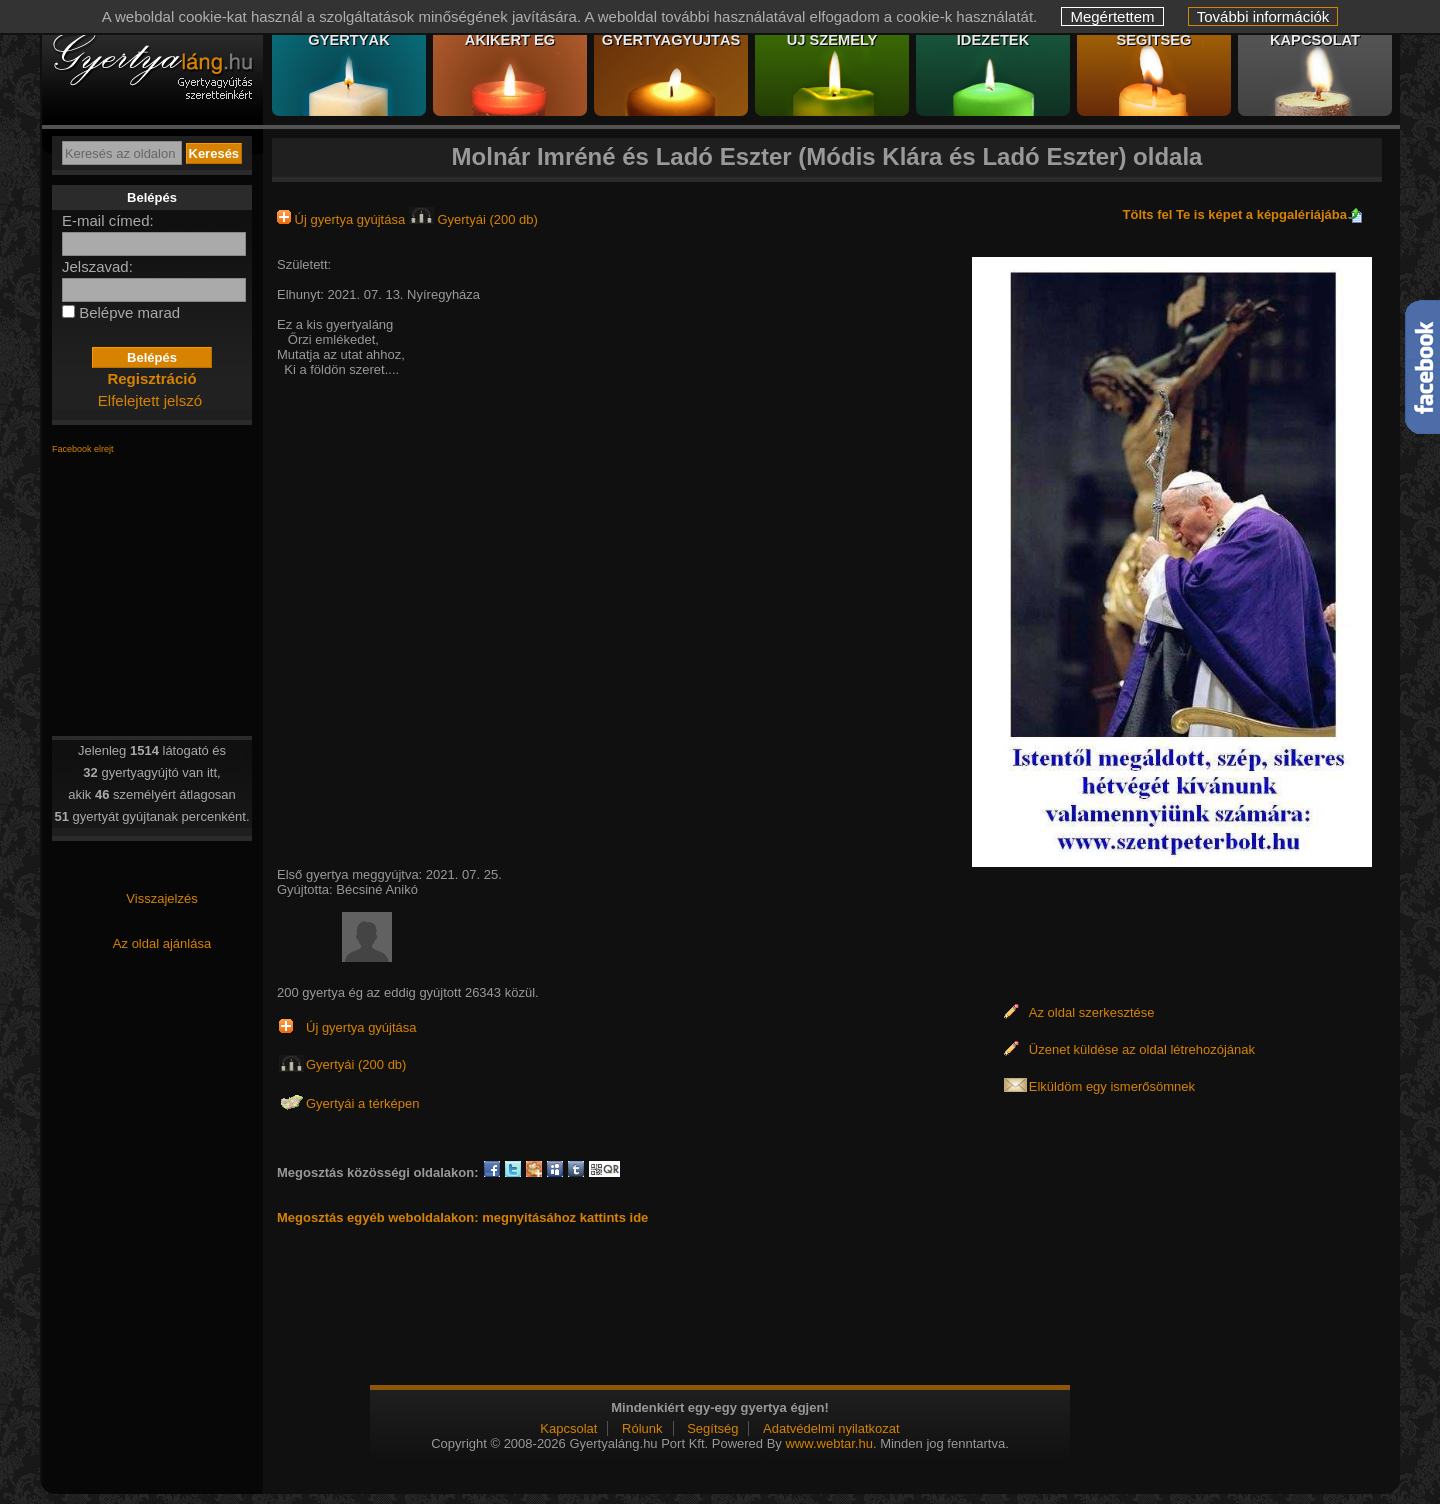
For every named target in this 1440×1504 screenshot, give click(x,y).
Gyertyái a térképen (362, 1103)
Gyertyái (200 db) (473, 219)
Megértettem (1112, 16)
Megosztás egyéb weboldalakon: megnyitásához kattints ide (462, 1217)
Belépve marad (129, 312)
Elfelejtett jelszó (150, 400)
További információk (1263, 16)
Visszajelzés (161, 898)
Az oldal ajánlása (162, 943)
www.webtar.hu (828, 1443)
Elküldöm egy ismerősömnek (1112, 1086)
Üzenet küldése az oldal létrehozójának (1142, 1049)
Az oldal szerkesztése (1092, 1012)
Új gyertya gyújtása (343, 219)
